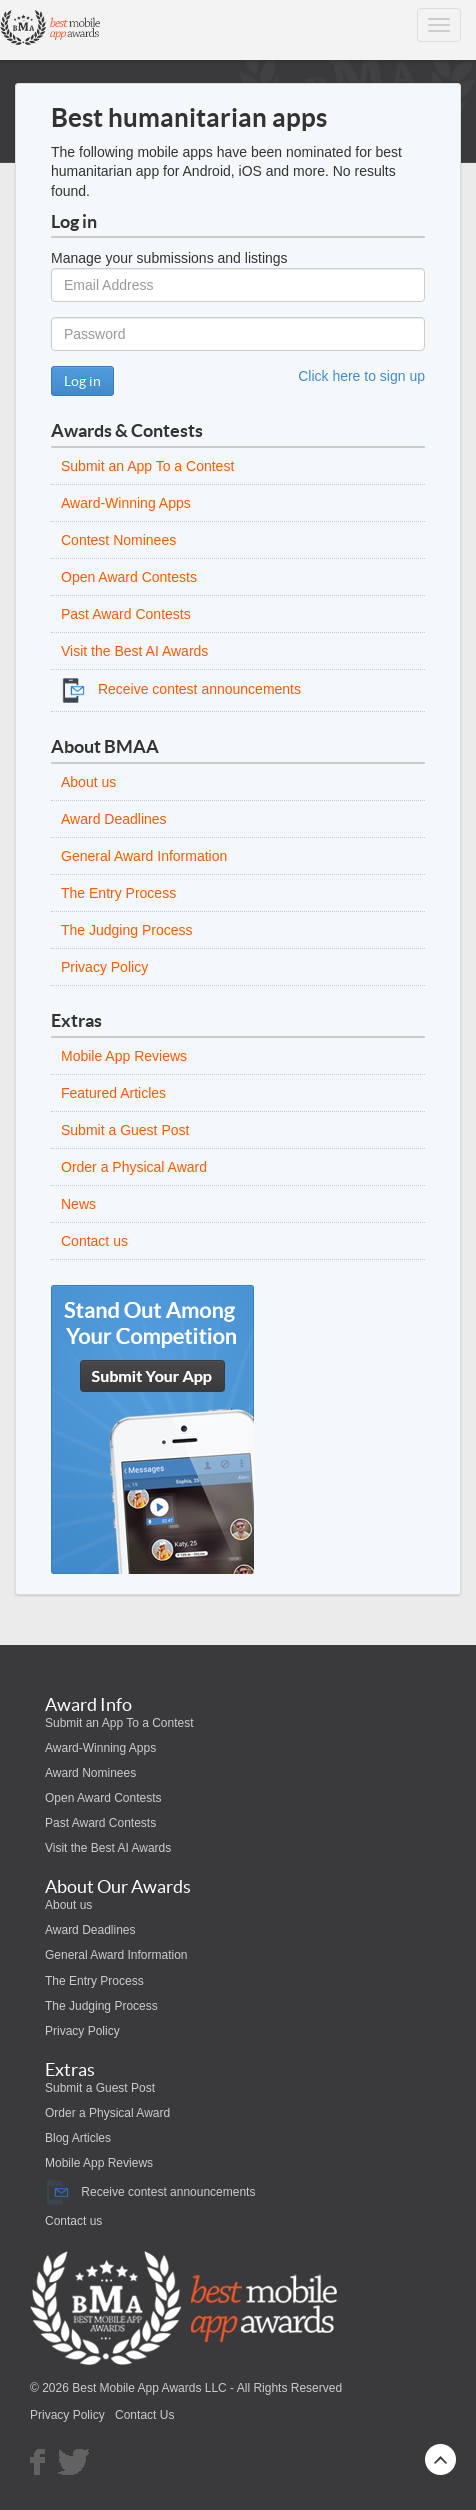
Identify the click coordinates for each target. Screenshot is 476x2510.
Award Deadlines (114, 819)
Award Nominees (90, 1773)
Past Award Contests (126, 614)
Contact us (94, 1241)
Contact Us (144, 2415)
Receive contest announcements (181, 689)
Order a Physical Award (134, 1167)
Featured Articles (113, 1093)
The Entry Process (118, 893)
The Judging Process (127, 930)
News (78, 1204)
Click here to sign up (361, 376)
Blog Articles (78, 2138)
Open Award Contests (129, 577)
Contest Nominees (118, 540)
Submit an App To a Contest (147, 466)
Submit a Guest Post (125, 1130)
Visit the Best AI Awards (134, 651)
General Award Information (144, 856)
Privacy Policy (104, 967)
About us (88, 782)
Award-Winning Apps (126, 503)
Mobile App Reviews (124, 1056)
